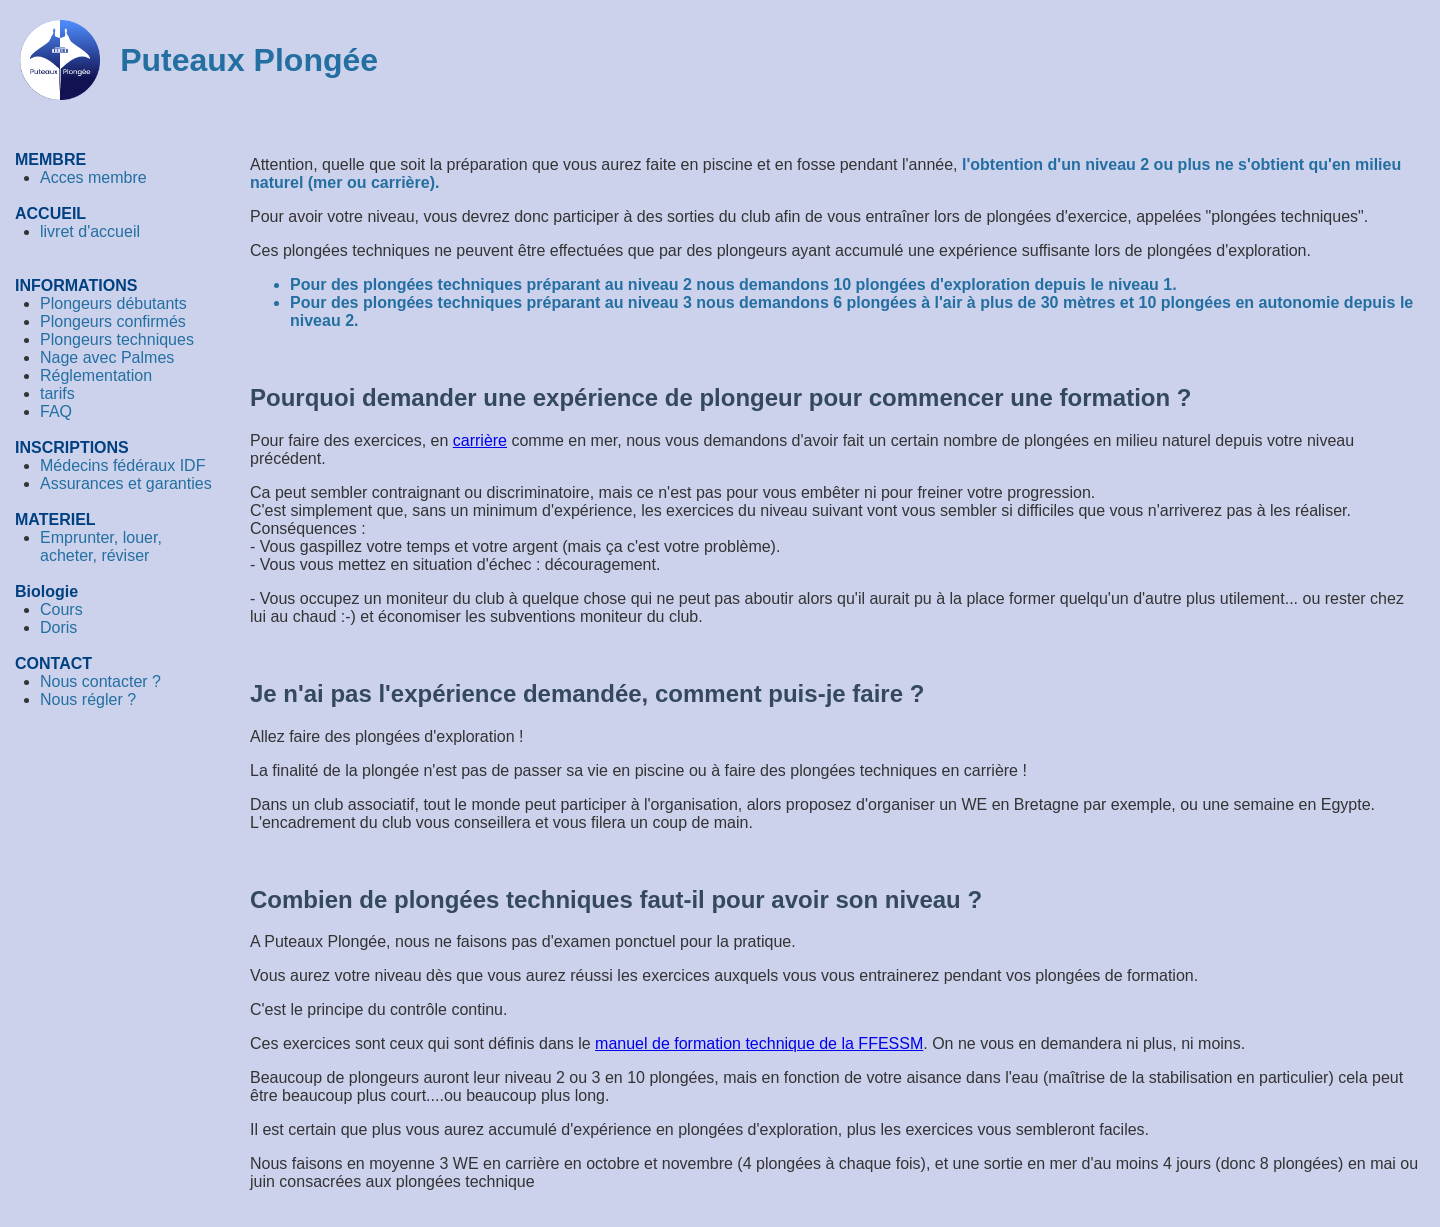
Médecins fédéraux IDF (122, 465)
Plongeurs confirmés (113, 321)
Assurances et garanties (126, 483)
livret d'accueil (90, 231)
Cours (61, 609)
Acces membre (93, 177)
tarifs (57, 393)
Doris (58, 627)
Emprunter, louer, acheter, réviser (101, 546)
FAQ (56, 411)
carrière (480, 440)
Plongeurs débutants (113, 303)
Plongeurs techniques (117, 339)
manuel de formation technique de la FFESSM (759, 1043)
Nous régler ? (88, 699)
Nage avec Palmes (107, 357)
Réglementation (96, 375)
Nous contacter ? (100, 681)
